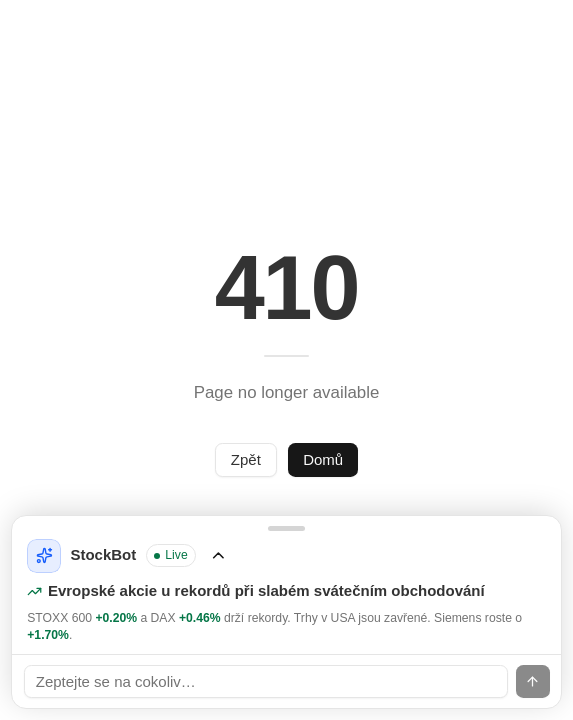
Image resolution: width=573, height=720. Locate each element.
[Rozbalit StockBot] (286, 585)
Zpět (246, 459)
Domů (323, 459)
